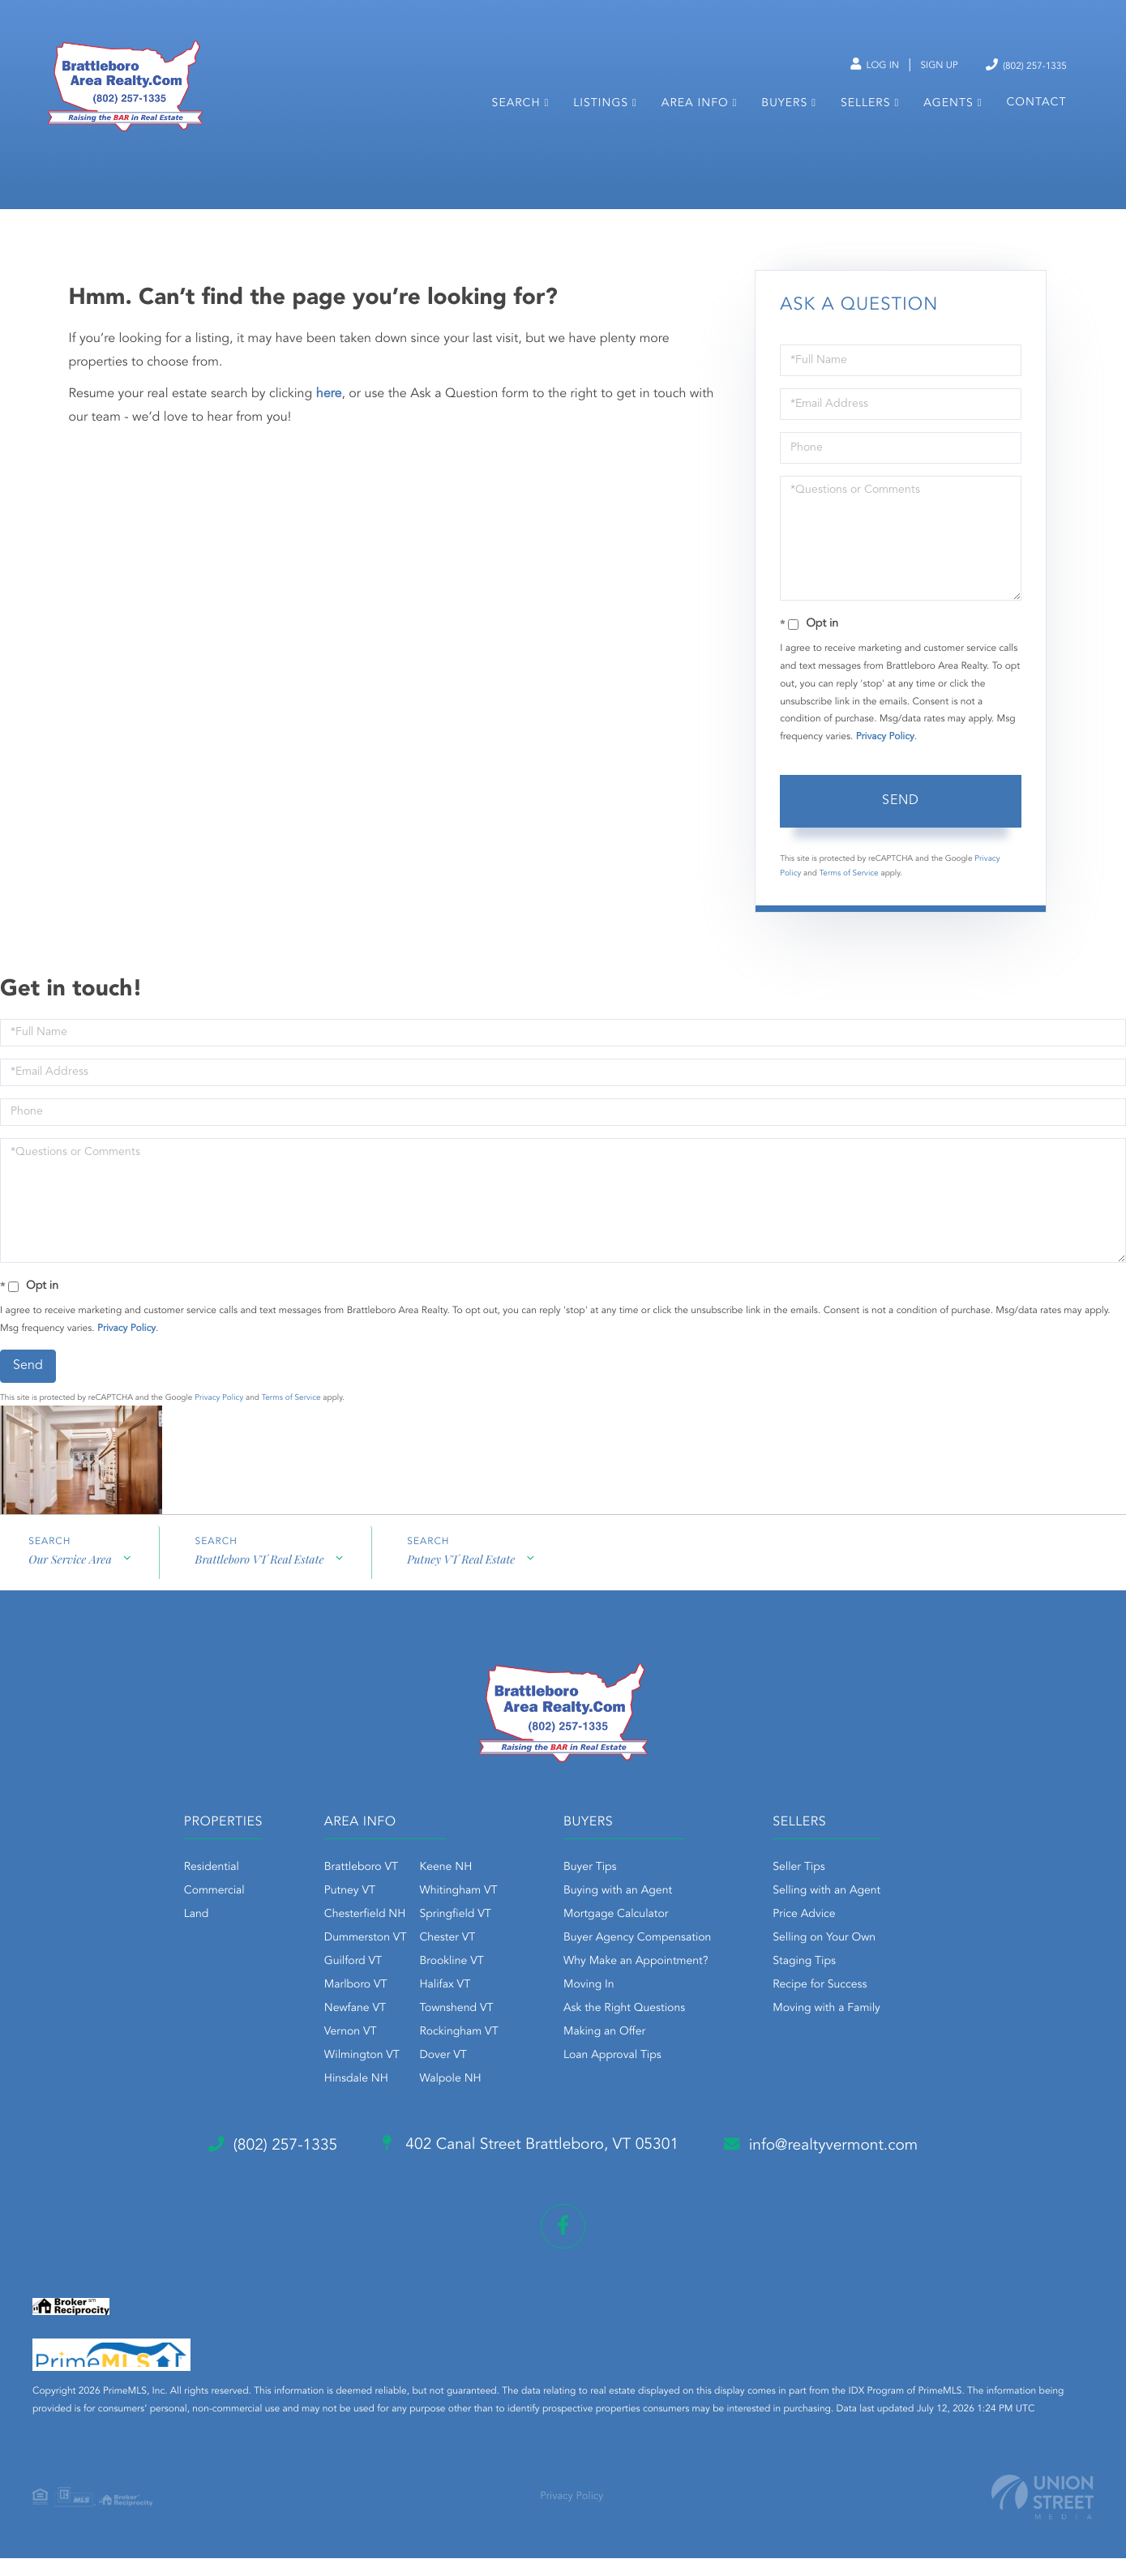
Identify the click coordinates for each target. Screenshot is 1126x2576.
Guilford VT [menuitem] (341, 1983)
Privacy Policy (885, 759)
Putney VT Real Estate (462, 1582)
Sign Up (923, 65)
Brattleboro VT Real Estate (259, 1582)
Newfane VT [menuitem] (344, 2030)
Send (900, 822)
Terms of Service (849, 895)
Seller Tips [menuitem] (810, 1889)
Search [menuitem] (515, 112)
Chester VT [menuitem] (436, 1960)
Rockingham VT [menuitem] (447, 2054)
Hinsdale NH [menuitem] (345, 2101)
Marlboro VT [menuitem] (344, 2007)
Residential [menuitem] (188, 1889)
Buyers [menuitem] (784, 112)
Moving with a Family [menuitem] (838, 2030)
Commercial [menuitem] (191, 1913)
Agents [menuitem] (948, 112)
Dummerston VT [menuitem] (354, 1960)
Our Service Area (69, 1582)
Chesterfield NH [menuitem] (354, 1936)
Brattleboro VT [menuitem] (350, 1889)
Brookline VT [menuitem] (440, 1983)
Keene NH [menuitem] (434, 1889)
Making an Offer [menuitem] (604, 2054)
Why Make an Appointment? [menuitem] (635, 1983)
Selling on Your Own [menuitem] (835, 1960)
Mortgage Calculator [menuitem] (615, 1936)
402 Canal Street (529, 2167)
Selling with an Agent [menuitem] (838, 1913)
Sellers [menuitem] (864, 112)
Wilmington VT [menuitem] (350, 2077)
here (329, 415)
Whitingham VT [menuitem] (447, 1913)
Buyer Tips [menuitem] (590, 1889)
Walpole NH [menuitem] (438, 2101)
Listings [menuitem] (600, 112)
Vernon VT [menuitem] (339, 2054)
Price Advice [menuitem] (815, 1936)
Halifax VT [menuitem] (433, 2007)
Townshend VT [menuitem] (445, 2030)
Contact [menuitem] (1036, 111)
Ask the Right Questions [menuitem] (624, 2030)
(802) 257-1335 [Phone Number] (1019, 64)
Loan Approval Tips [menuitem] (612, 2077)
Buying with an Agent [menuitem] (617, 1913)
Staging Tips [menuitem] (815, 1983)
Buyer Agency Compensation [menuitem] (637, 1960)
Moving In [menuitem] (588, 2007)
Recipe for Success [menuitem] (831, 2007)
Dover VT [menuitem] (431, 2077)
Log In (852, 65)
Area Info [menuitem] (694, 112)
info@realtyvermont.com (838, 2167)
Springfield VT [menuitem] (443, 1936)
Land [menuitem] (173, 1936)
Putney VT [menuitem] (338, 1913)
